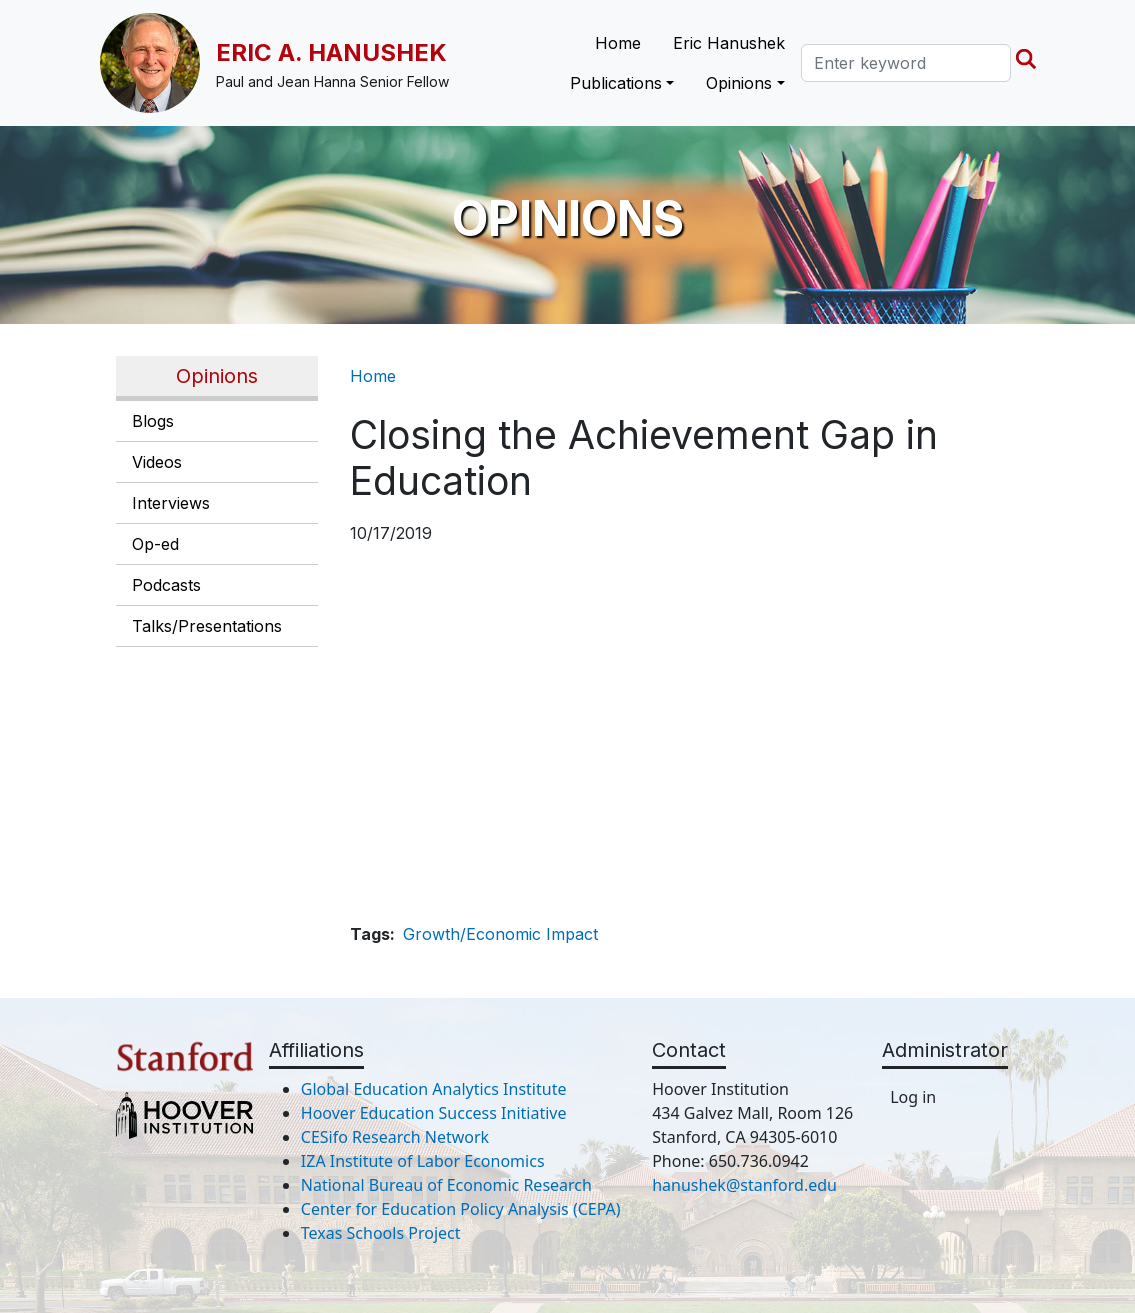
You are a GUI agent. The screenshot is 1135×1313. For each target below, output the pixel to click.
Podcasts (166, 585)
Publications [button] (616, 83)
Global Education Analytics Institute (434, 1089)
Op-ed (155, 544)
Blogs (153, 421)
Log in (913, 1097)
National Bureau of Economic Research (446, 1185)
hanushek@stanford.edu (744, 1185)
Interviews (171, 503)
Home (618, 43)
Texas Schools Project (381, 1233)
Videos (157, 462)
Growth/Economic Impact (500, 934)
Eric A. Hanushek (331, 52)
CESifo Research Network (395, 1137)
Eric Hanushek (729, 43)
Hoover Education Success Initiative (434, 1113)
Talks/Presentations (207, 626)
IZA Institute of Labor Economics (423, 1161)
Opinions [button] (739, 83)
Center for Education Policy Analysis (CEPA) (461, 1209)
